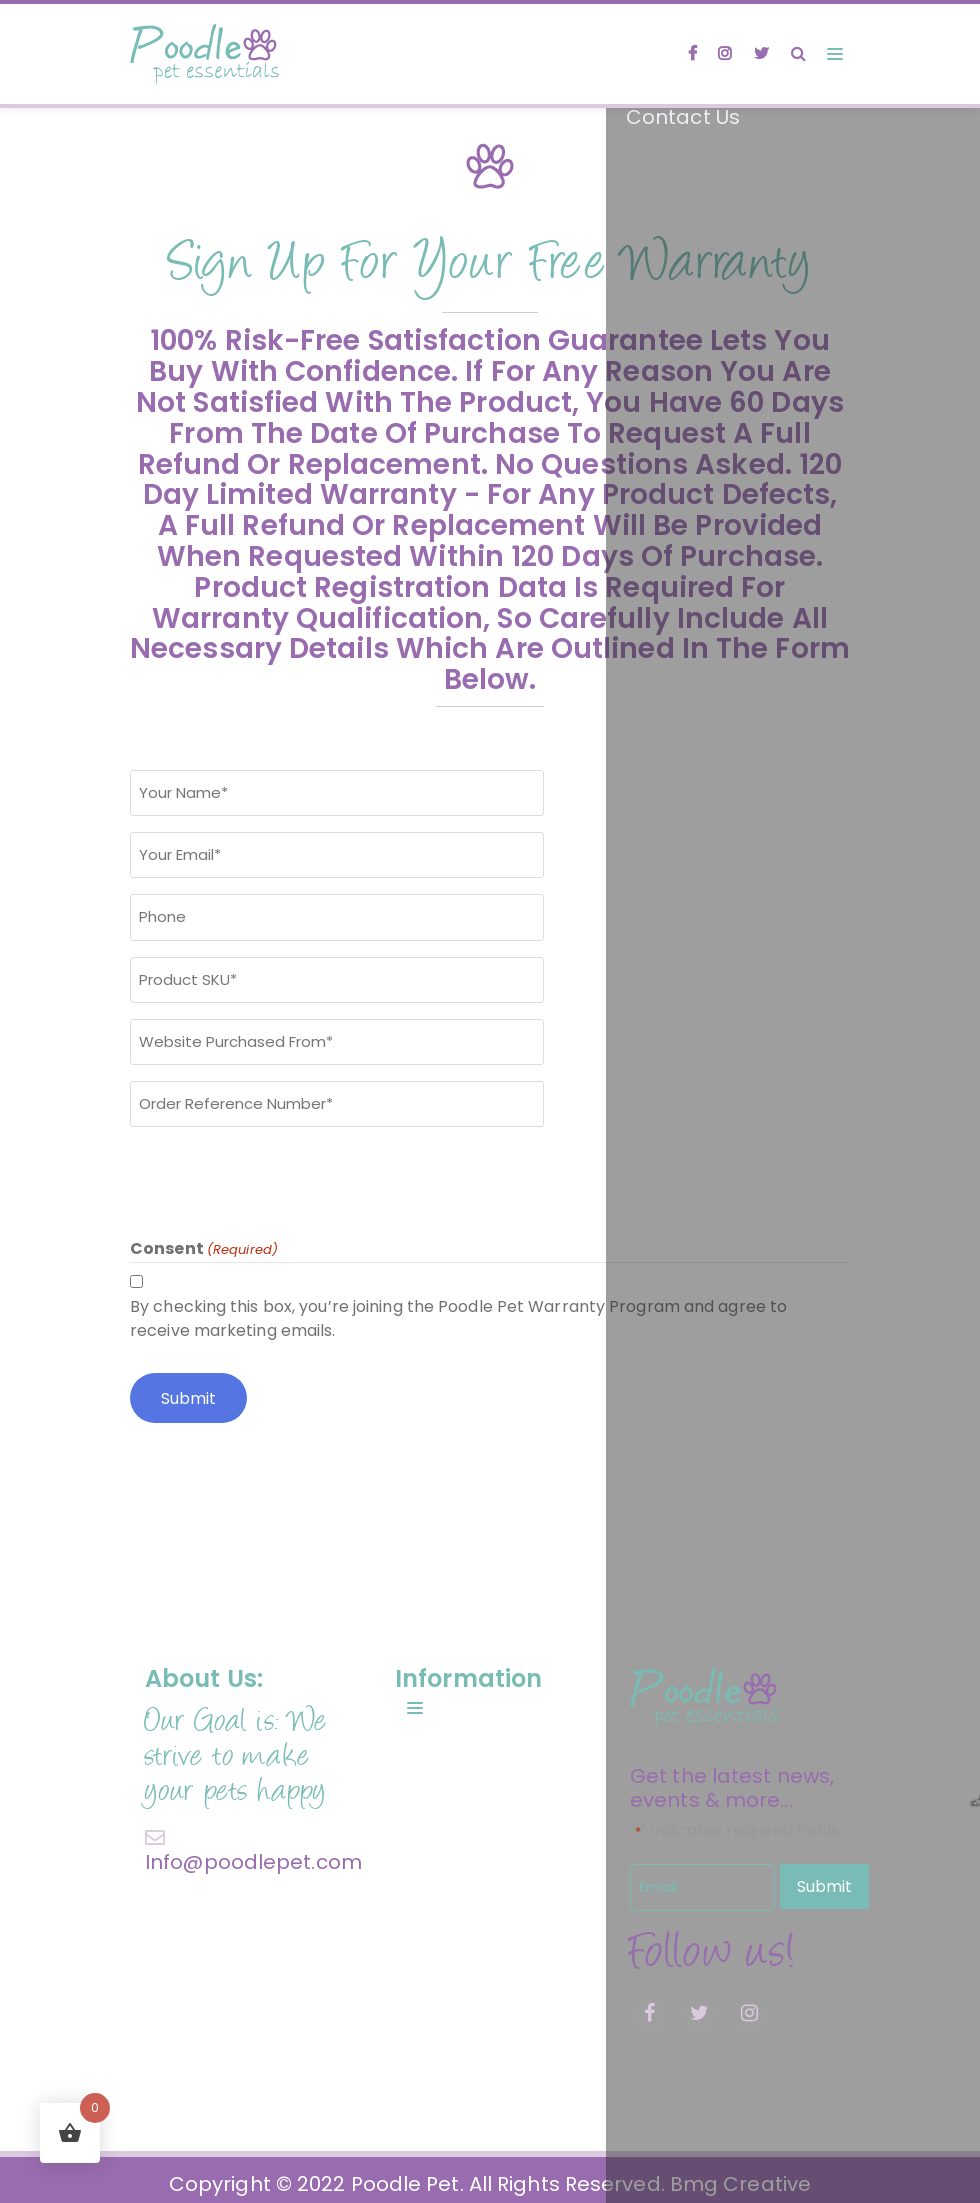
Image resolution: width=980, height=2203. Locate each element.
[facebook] (684, 54)
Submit (824, 1878)
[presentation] (282, 1175)
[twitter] (759, 54)
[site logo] (205, 54)
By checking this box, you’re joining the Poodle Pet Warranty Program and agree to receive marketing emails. (458, 1311)
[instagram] (720, 54)
